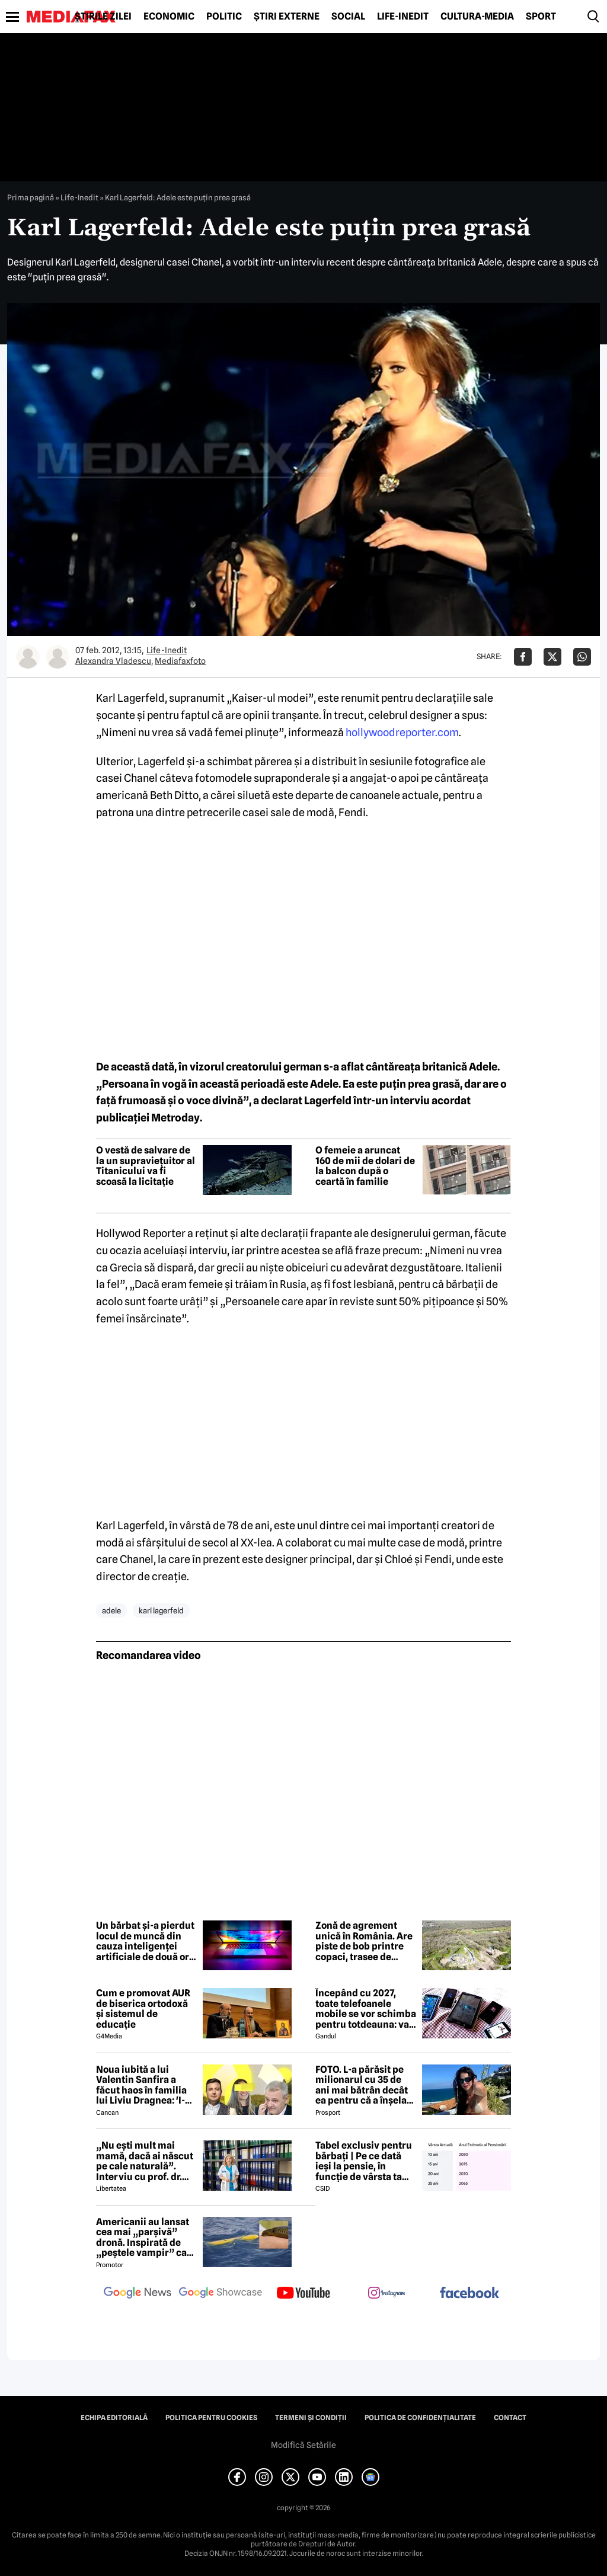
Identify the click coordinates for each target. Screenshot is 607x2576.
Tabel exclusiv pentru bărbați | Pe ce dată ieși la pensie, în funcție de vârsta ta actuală (363, 2161)
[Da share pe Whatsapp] (582, 657)
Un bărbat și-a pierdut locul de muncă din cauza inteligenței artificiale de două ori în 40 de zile (145, 1941)
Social (348, 16)
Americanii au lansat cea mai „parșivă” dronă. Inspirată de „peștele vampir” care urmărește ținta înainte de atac (146, 2237)
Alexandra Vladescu (113, 661)
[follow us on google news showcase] (220, 2294)
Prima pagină (30, 197)
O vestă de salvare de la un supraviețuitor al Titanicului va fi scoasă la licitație (145, 1166)
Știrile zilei (103, 16)
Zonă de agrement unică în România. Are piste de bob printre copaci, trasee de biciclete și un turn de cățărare (364, 1941)
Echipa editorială (114, 2418)
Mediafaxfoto (180, 661)
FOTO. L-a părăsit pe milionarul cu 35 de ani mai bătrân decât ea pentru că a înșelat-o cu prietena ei (364, 2085)
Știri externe (287, 16)
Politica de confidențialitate (420, 2418)
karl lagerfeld (161, 1610)
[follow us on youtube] (303, 2294)
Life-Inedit (403, 16)
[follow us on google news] (137, 2294)
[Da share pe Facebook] (523, 657)
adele (111, 1610)
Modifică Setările (303, 2445)
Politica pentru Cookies (211, 2418)
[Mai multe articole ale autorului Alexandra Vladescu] (28, 657)
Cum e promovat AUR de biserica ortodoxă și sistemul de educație (143, 2009)
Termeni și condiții (311, 2418)
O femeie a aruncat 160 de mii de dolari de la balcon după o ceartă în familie (365, 1166)
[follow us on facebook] (469, 2293)
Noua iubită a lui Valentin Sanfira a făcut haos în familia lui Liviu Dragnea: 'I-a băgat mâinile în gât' (143, 2085)
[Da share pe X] (552, 657)
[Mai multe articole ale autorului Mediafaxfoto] (57, 657)
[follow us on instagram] (386, 2294)
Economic (168, 16)
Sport (541, 16)
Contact (510, 2418)
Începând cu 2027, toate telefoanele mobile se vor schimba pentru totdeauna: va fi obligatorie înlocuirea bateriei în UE (365, 2009)
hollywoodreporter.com (402, 732)
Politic (224, 16)
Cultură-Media (477, 16)
